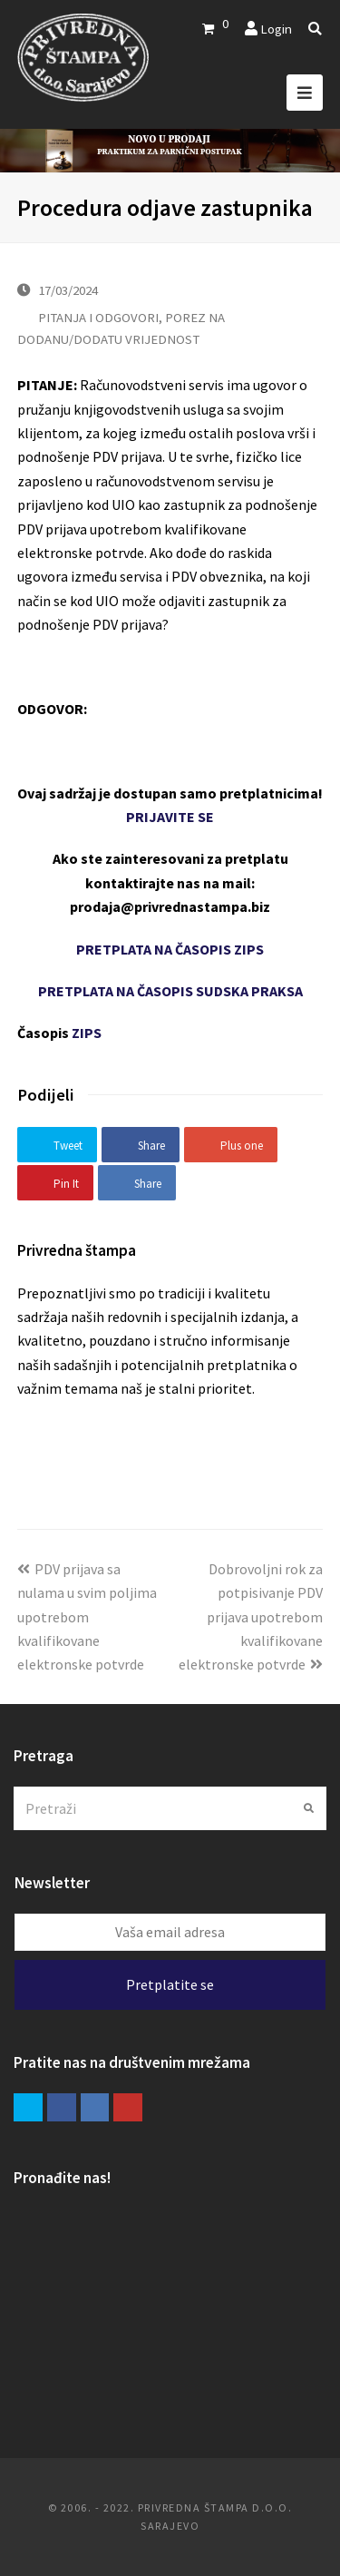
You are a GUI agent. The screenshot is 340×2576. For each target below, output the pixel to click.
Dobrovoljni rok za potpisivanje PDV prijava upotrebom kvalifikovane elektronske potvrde (251, 1617)
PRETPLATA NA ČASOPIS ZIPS (170, 949)
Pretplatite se (170, 1984)
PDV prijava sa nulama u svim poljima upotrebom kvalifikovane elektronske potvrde (87, 1617)
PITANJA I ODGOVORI (98, 317)
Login (276, 28)
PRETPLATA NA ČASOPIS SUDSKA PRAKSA (170, 991)
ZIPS (87, 1033)
